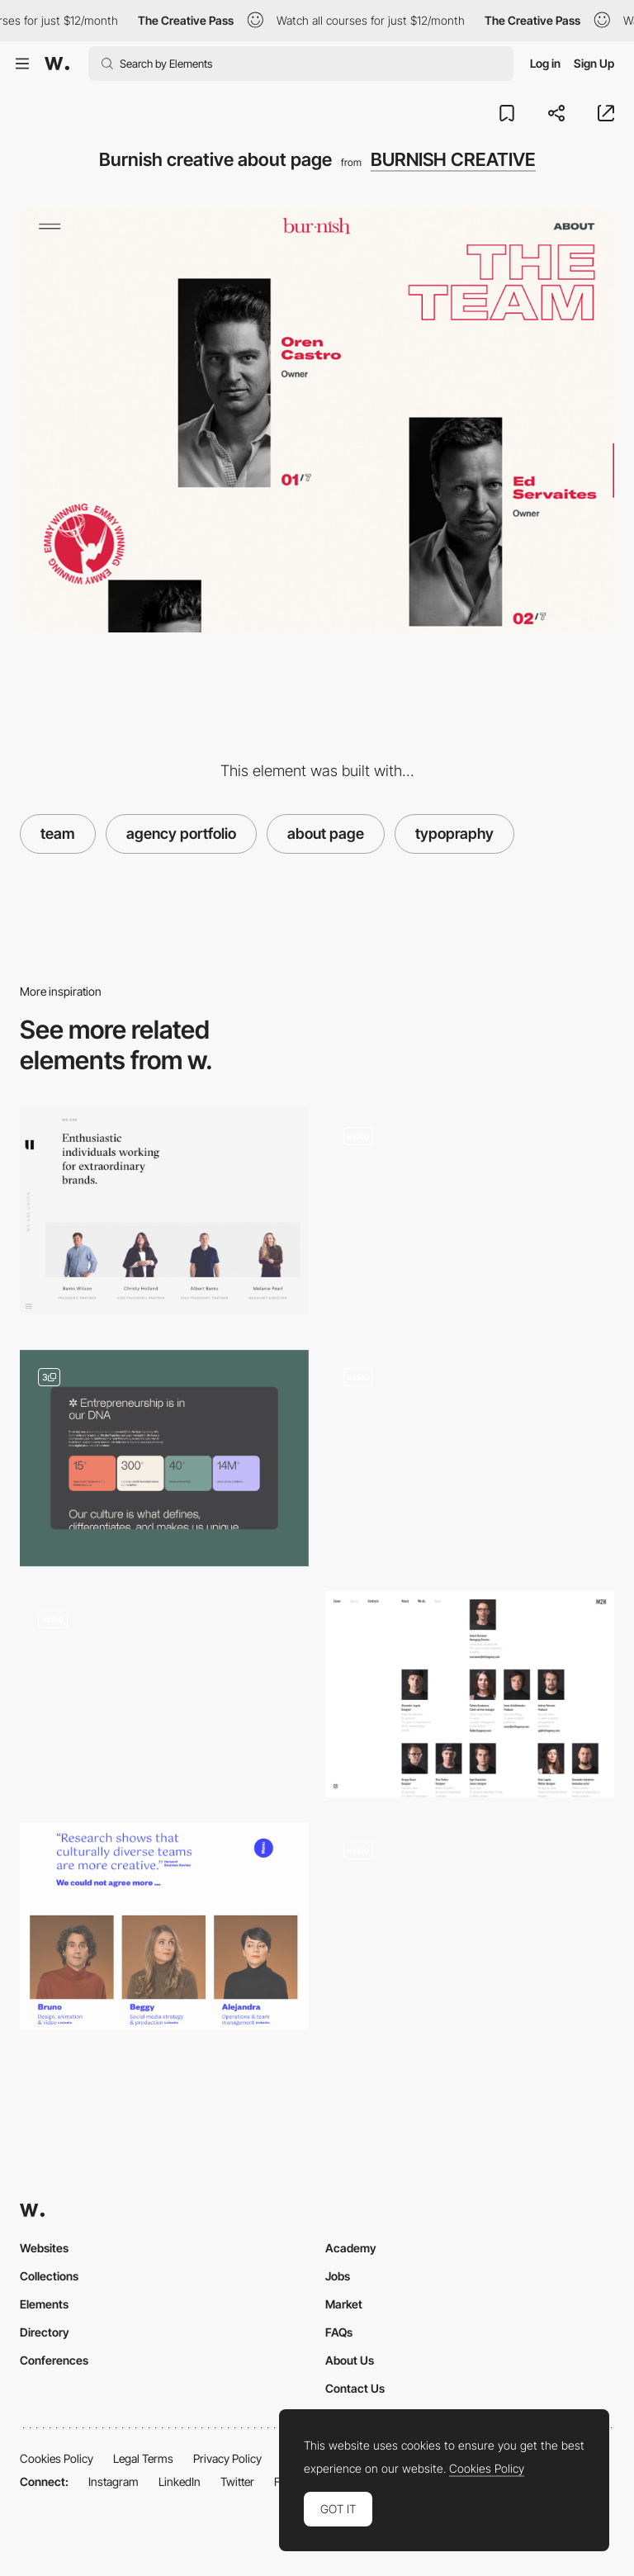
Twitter (237, 2481)
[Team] (469, 1453)
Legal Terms (143, 2458)
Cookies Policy (56, 2458)
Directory (44, 2332)
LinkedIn (179, 2481)
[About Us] (469, 1216)
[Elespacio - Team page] (164, 1925)
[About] (164, 1458)
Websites (44, 2248)
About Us (349, 2360)
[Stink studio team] (164, 1694)
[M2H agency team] (469, 1694)
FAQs (338, 2332)
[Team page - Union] (164, 1211)
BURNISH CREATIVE (453, 159)
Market (343, 2304)
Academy (350, 2248)
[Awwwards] (57, 63)
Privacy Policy (227, 2458)
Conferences (54, 2360)
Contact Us (355, 2388)
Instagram (113, 2481)
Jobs (337, 2276)
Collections (49, 2276)
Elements (44, 2304)
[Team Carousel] (469, 1930)
